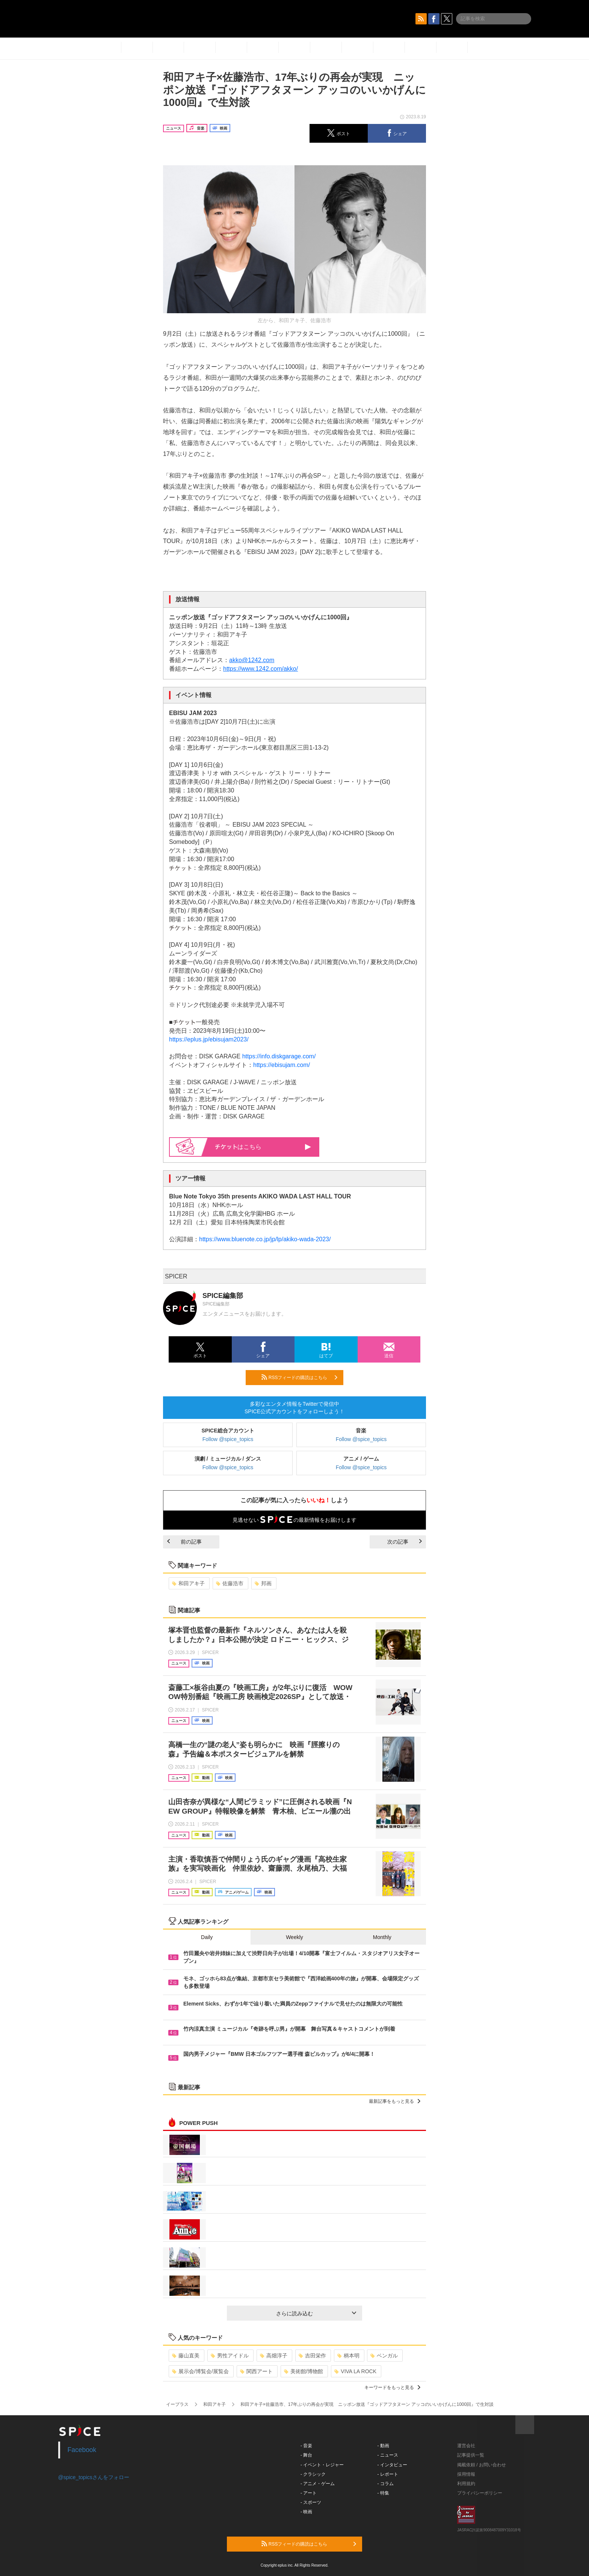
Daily (207, 1937)
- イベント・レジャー (322, 2464)
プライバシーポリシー (479, 2493)
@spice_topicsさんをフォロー (93, 2477)
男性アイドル (230, 2356)
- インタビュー (392, 2464)
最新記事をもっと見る (394, 2101)
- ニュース (388, 2455)
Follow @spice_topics (228, 1439)
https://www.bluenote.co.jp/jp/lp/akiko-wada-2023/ (265, 1239)
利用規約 (466, 2483)
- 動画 (383, 2445)
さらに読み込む (316, 2313)
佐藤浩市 (229, 1583)
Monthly (382, 1937)
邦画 (263, 1583)
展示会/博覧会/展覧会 (200, 2371)
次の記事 (404, 1542)
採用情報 (466, 2474)
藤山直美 (185, 2356)
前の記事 (184, 1542)
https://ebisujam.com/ (281, 1065)
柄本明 (348, 2356)
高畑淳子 (273, 2356)
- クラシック (313, 2474)
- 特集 (383, 2493)
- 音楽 (306, 2445)
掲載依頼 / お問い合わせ (481, 2464)
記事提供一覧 (470, 2455)
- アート (309, 2493)
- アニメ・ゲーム (318, 2483)
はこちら (263, 1147)
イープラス (177, 2404)
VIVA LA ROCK (355, 2371)
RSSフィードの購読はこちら (299, 1377)
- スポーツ (311, 2502)
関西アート (256, 2371)
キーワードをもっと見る (392, 2387)
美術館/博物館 (303, 2371)
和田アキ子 (188, 1583)
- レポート (388, 2474)
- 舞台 (306, 2455)
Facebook (82, 2450)
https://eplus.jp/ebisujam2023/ (209, 1039)
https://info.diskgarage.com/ (279, 1056)
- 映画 (306, 2511)
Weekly (294, 1937)
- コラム (386, 2483)
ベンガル (384, 2356)
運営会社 (466, 2445)
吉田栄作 (312, 2356)
